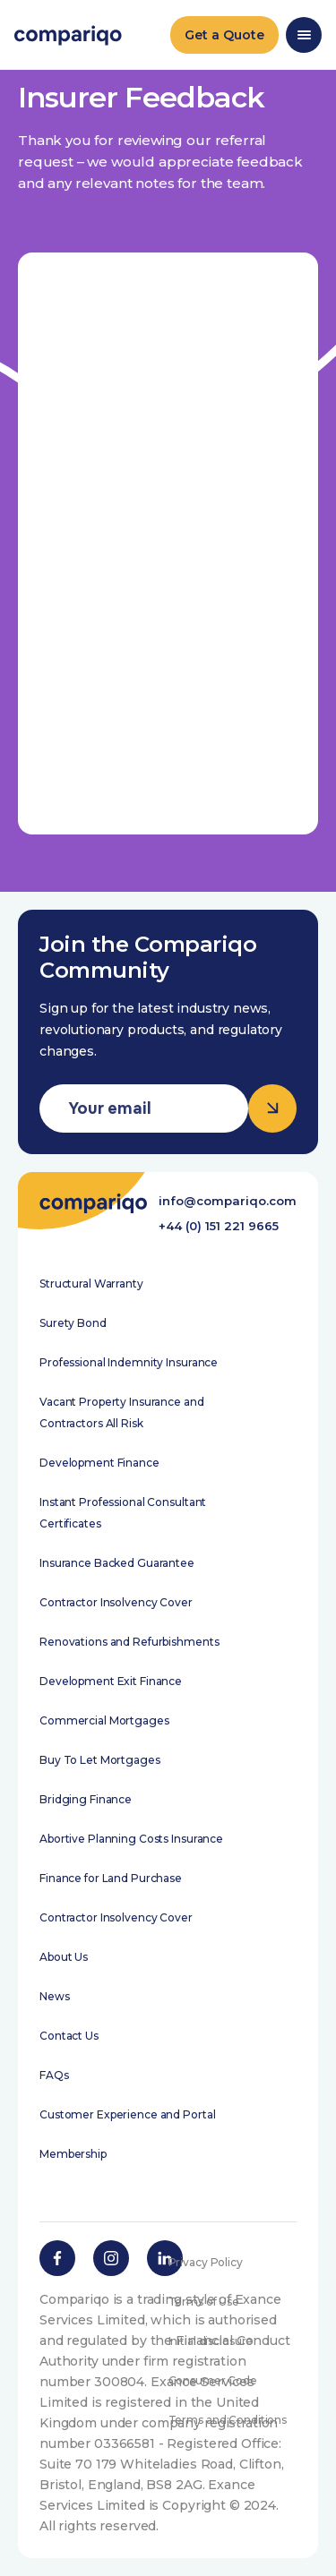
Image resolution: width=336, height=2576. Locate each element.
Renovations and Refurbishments (129, 1641)
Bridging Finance (85, 1799)
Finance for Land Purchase (110, 1878)
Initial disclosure (211, 2341)
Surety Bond (73, 1323)
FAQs (54, 2075)
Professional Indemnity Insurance (128, 1362)
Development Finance (99, 1462)
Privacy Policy (205, 2262)
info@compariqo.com (228, 1201)
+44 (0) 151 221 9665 (219, 1226)
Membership (73, 2154)
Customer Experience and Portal (127, 2114)
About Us (63, 1957)
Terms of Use (204, 2301)
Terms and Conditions (228, 2419)
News (54, 1996)
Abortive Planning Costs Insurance (131, 1838)
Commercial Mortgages (104, 1720)
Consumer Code (212, 2380)
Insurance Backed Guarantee (116, 1563)
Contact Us (69, 2035)
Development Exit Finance (110, 1681)
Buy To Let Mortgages (99, 1760)
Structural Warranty (91, 1283)
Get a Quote (224, 35)
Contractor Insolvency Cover (116, 1602)
